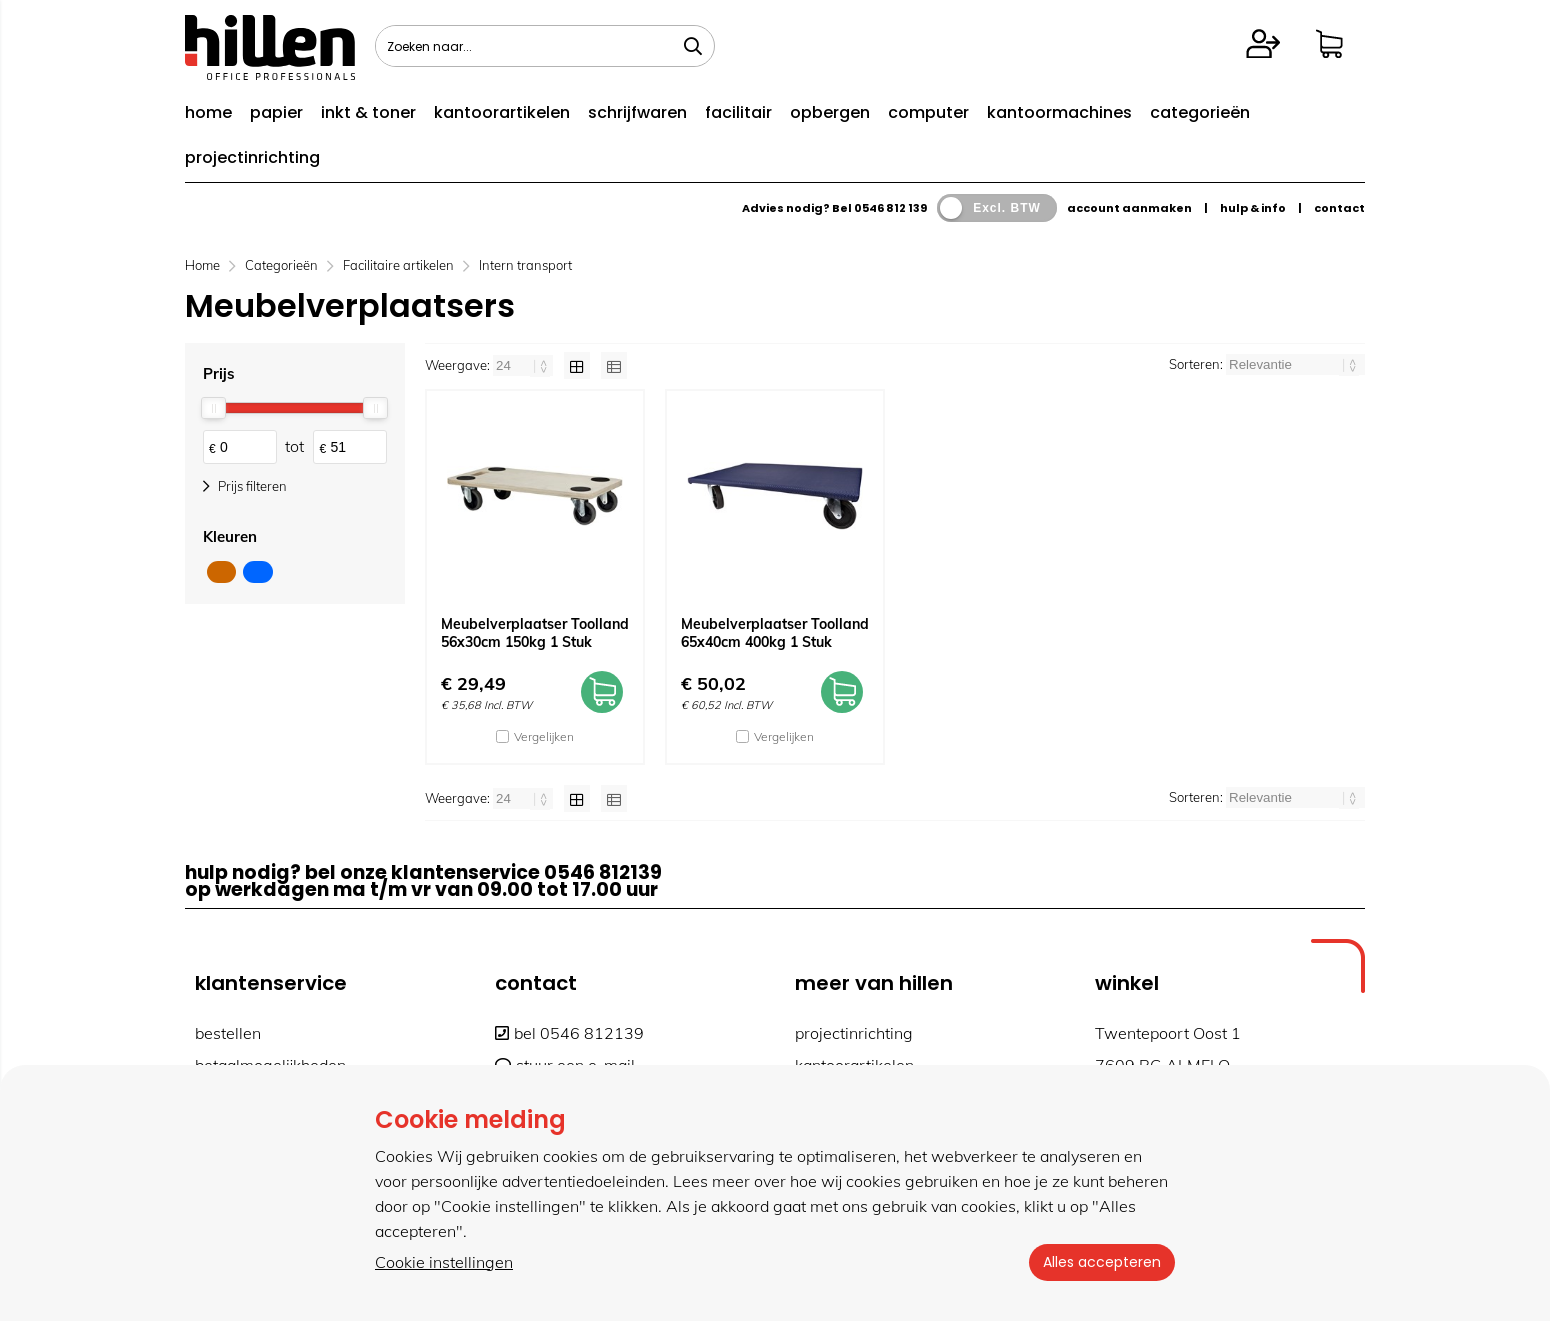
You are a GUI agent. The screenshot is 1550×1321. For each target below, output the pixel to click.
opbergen (830, 112)
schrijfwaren (637, 112)
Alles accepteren (1100, 1262)
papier (276, 112)
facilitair (738, 112)
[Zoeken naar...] (693, 46)
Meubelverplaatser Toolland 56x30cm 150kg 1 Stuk (535, 633)
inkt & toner (368, 112)
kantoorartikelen (502, 112)
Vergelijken (544, 736)
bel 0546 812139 (569, 1033)
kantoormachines (1059, 112)
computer (928, 112)
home (208, 112)
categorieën (1200, 112)
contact (1339, 208)
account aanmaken (1129, 208)
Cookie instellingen (444, 1262)
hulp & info (1253, 208)
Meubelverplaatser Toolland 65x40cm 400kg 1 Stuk (775, 633)
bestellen (228, 1033)
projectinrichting (252, 157)
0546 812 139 (890, 208)
